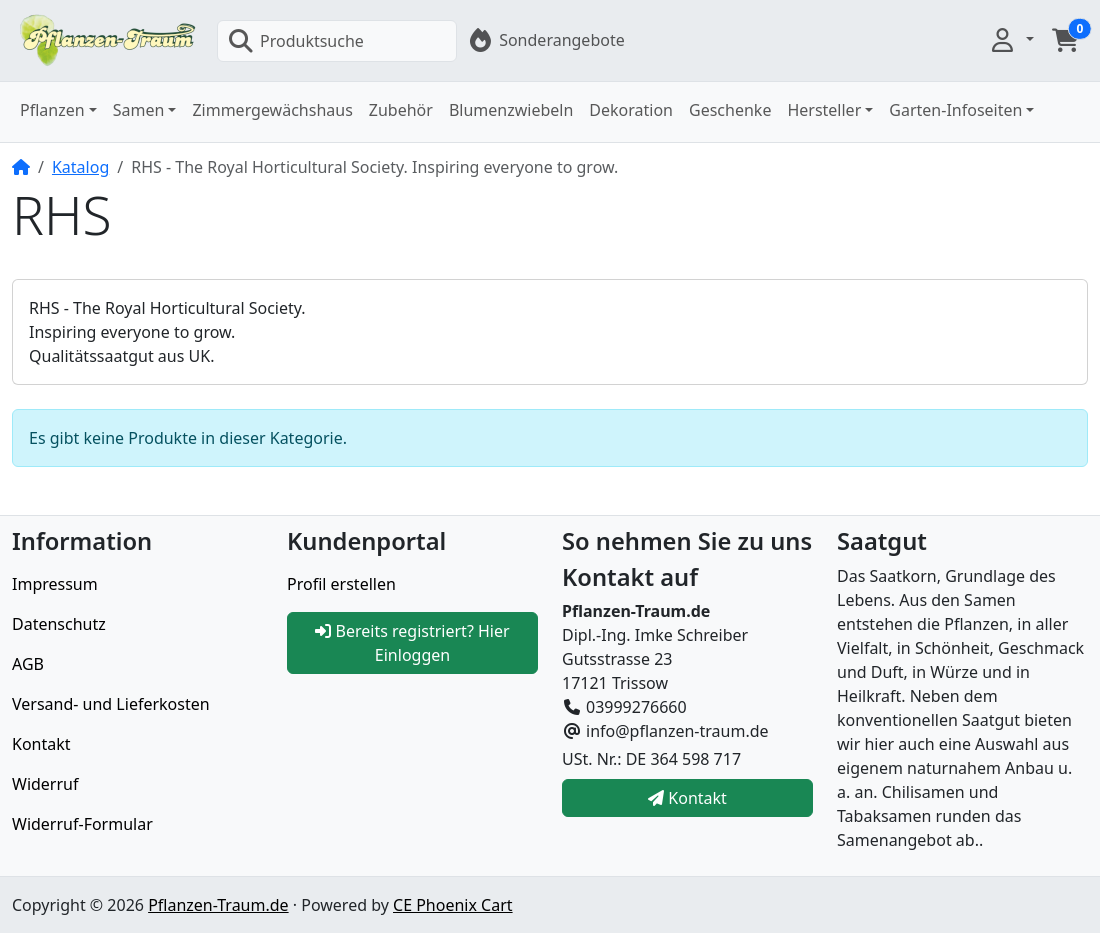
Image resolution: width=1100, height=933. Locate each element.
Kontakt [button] (687, 798)
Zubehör (401, 110)
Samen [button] (139, 110)
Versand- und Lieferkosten (111, 704)
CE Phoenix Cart (453, 905)
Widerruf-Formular (82, 824)
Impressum (55, 584)
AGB (28, 664)
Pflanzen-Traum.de (218, 905)
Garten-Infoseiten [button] (955, 110)
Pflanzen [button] (52, 110)
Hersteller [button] (824, 110)
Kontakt (41, 744)
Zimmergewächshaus (272, 110)
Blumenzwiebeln (511, 110)
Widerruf (45, 784)
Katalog (80, 167)
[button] (1011, 40)
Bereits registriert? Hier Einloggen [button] (412, 643)
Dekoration (631, 110)
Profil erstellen (341, 584)
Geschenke (730, 110)
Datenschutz (59, 624)
